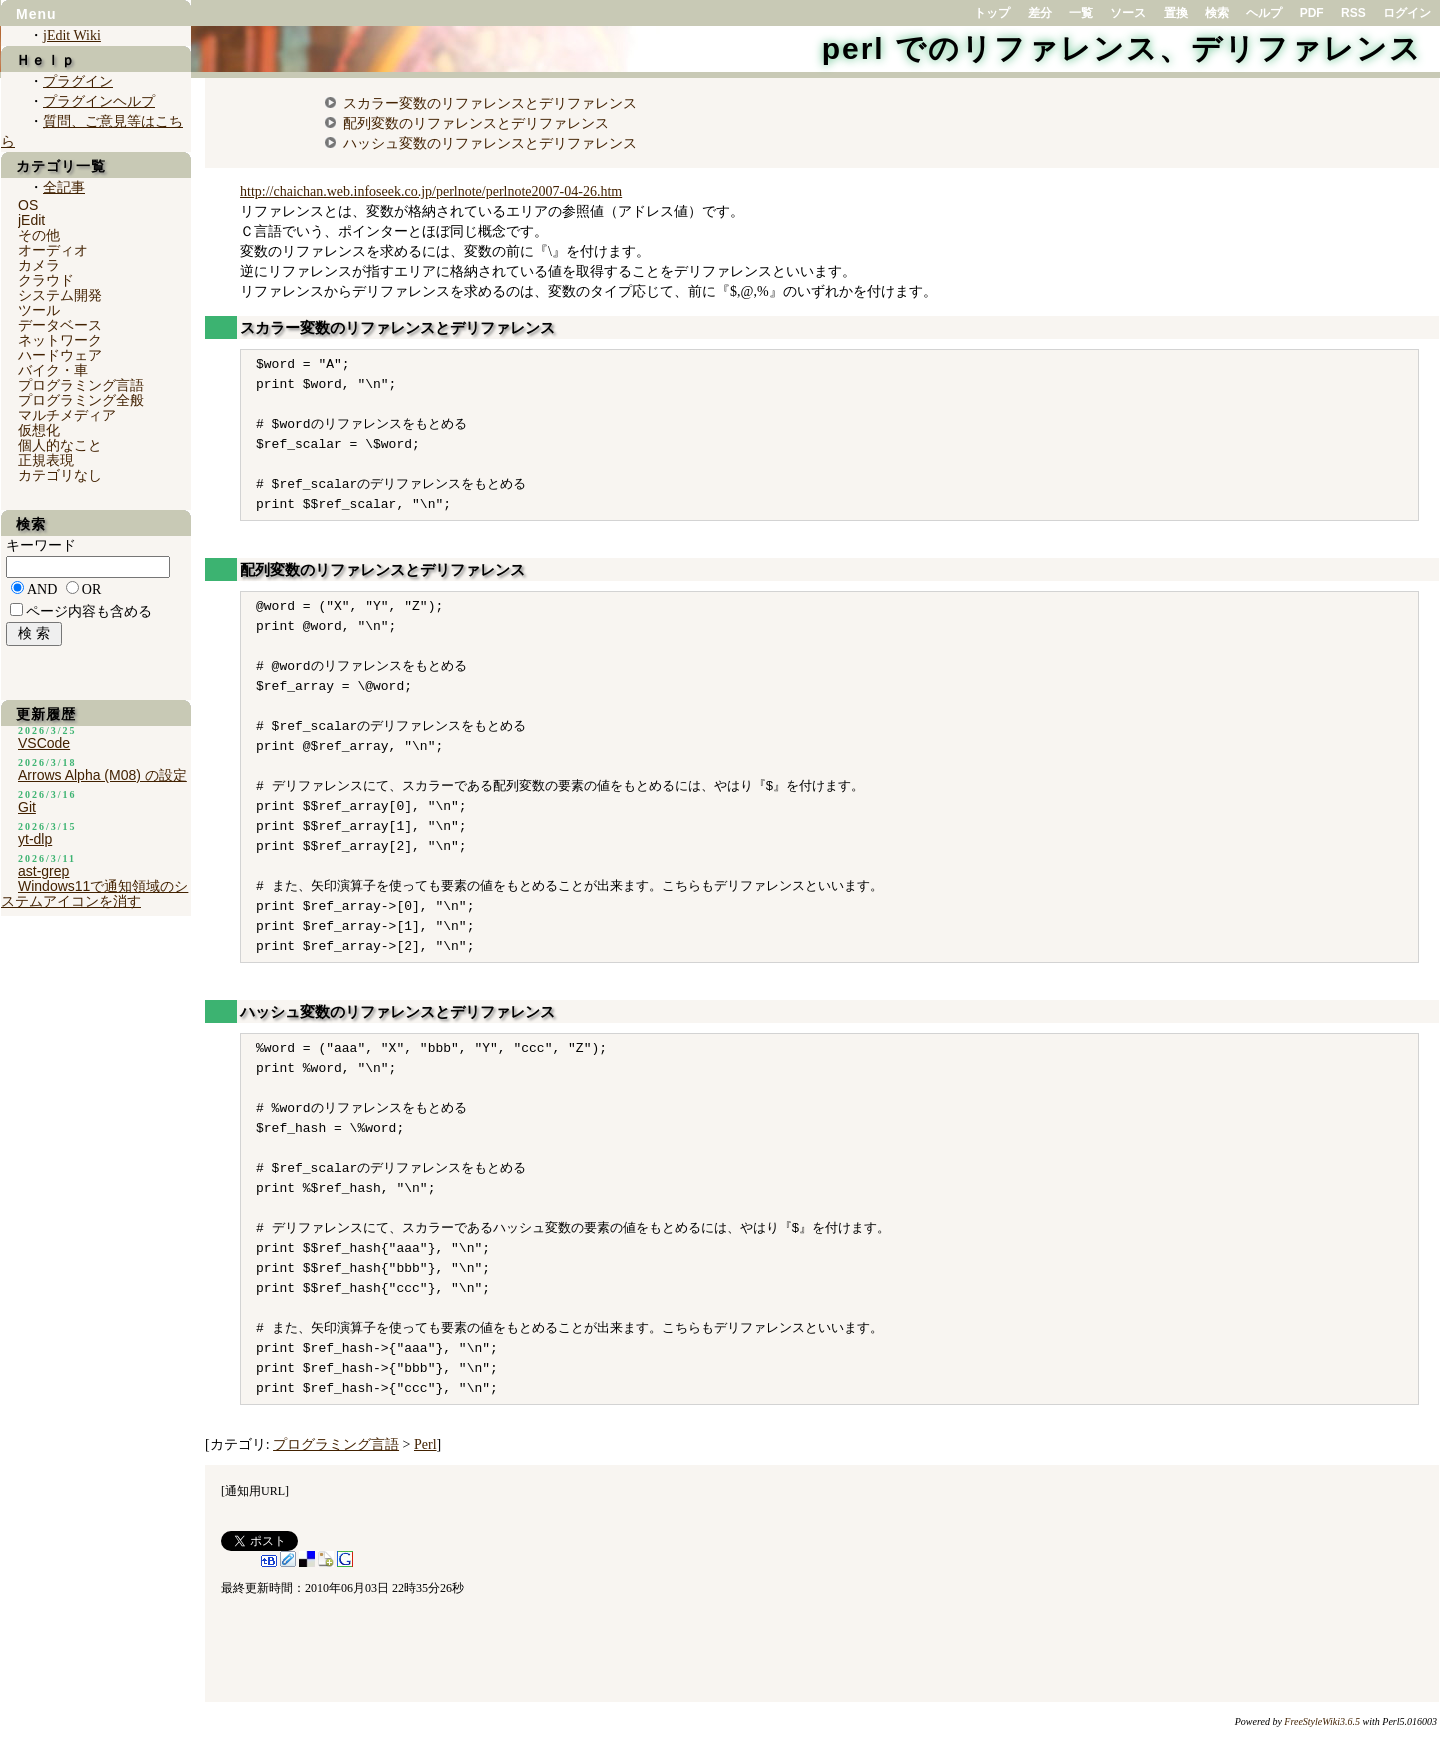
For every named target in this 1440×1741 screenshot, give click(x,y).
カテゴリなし (60, 475)
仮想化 (39, 430)
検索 (1217, 13)
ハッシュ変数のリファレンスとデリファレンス (490, 143)
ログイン (1407, 13)
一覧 (1081, 13)
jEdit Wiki (72, 35)
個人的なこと (60, 445)
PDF (1312, 13)
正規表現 (46, 460)
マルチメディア (67, 415)
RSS (1353, 13)
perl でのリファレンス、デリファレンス (1122, 48)
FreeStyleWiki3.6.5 (1322, 1721)
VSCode (44, 743)
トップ (992, 13)
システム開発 (60, 295)
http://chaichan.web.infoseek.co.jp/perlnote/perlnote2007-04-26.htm (431, 191)
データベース (60, 325)
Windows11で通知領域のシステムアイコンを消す (94, 893)
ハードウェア (60, 355)
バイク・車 (53, 370)
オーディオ (53, 250)
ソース (1128, 13)
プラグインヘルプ (99, 101)
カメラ (39, 265)
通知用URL (255, 1491)
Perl (425, 1444)
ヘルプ (1264, 13)
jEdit (31, 220)
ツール (39, 310)
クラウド (46, 280)
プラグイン (78, 81)
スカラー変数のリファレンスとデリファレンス (490, 103)
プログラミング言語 (336, 1444)
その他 (39, 235)
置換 (1176, 13)
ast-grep (43, 871)
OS (28, 205)
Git (27, 807)
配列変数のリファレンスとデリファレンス (476, 123)
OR (91, 589)
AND (42, 589)
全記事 (64, 187)
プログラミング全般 (81, 400)
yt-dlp (35, 839)
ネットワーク (60, 340)
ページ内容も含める (89, 611)
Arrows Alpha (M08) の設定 (102, 775)
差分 (1040, 13)
